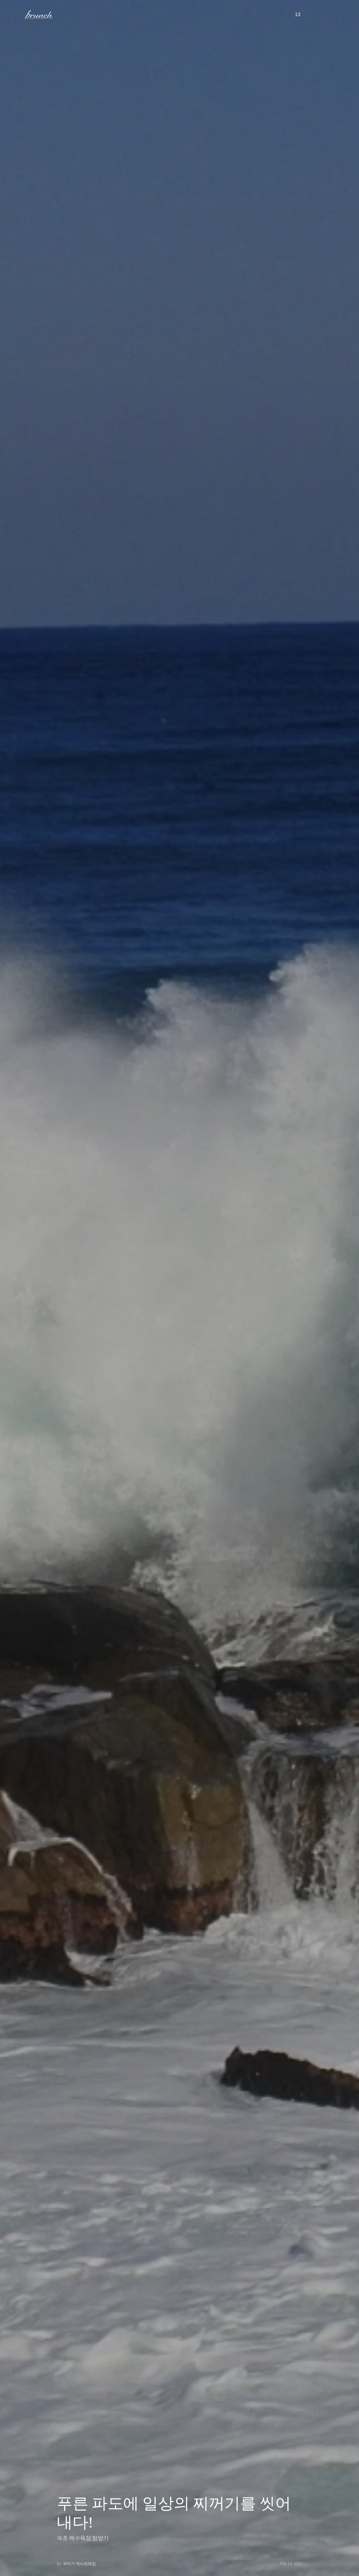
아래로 (344, 2561)
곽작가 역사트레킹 (79, 2563)
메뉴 (15, 14)
